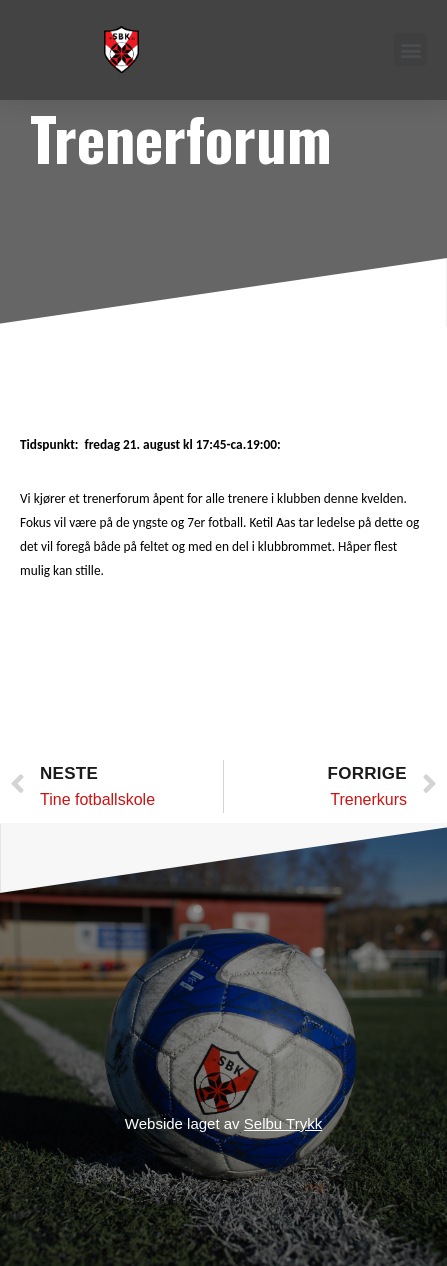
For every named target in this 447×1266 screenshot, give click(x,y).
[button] (410, 49)
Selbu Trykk (283, 1123)
